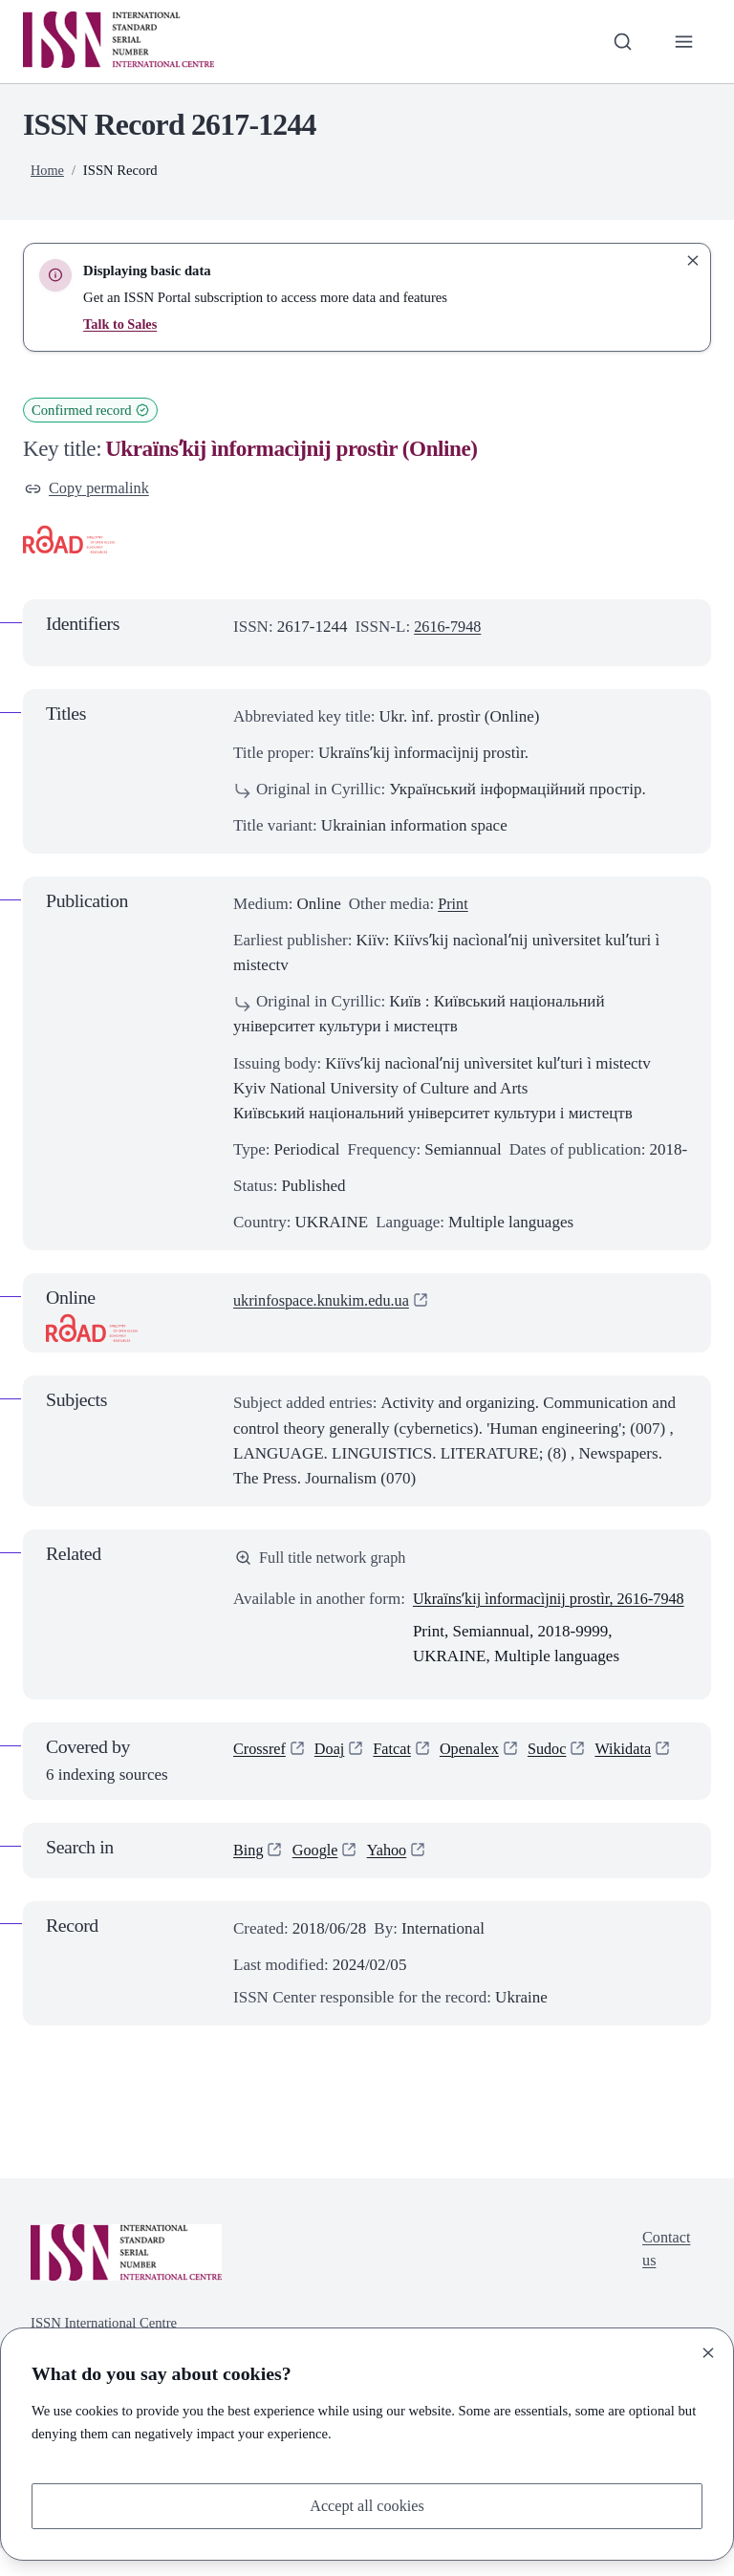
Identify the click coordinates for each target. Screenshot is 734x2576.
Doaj (333, 1778)
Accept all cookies (367, 2505)
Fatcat (398, 1778)
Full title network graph (324, 1559)
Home (48, 170)
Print (453, 906)
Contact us (664, 2278)
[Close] (708, 2351)
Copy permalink (89, 489)
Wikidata (635, 1778)
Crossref (261, 1778)
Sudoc (557, 1778)
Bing (249, 1878)
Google (317, 1878)
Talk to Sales (121, 324)
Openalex (476, 1778)
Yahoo (392, 1878)
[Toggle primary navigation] (683, 41)
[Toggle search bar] (620, 41)
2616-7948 (449, 627)
